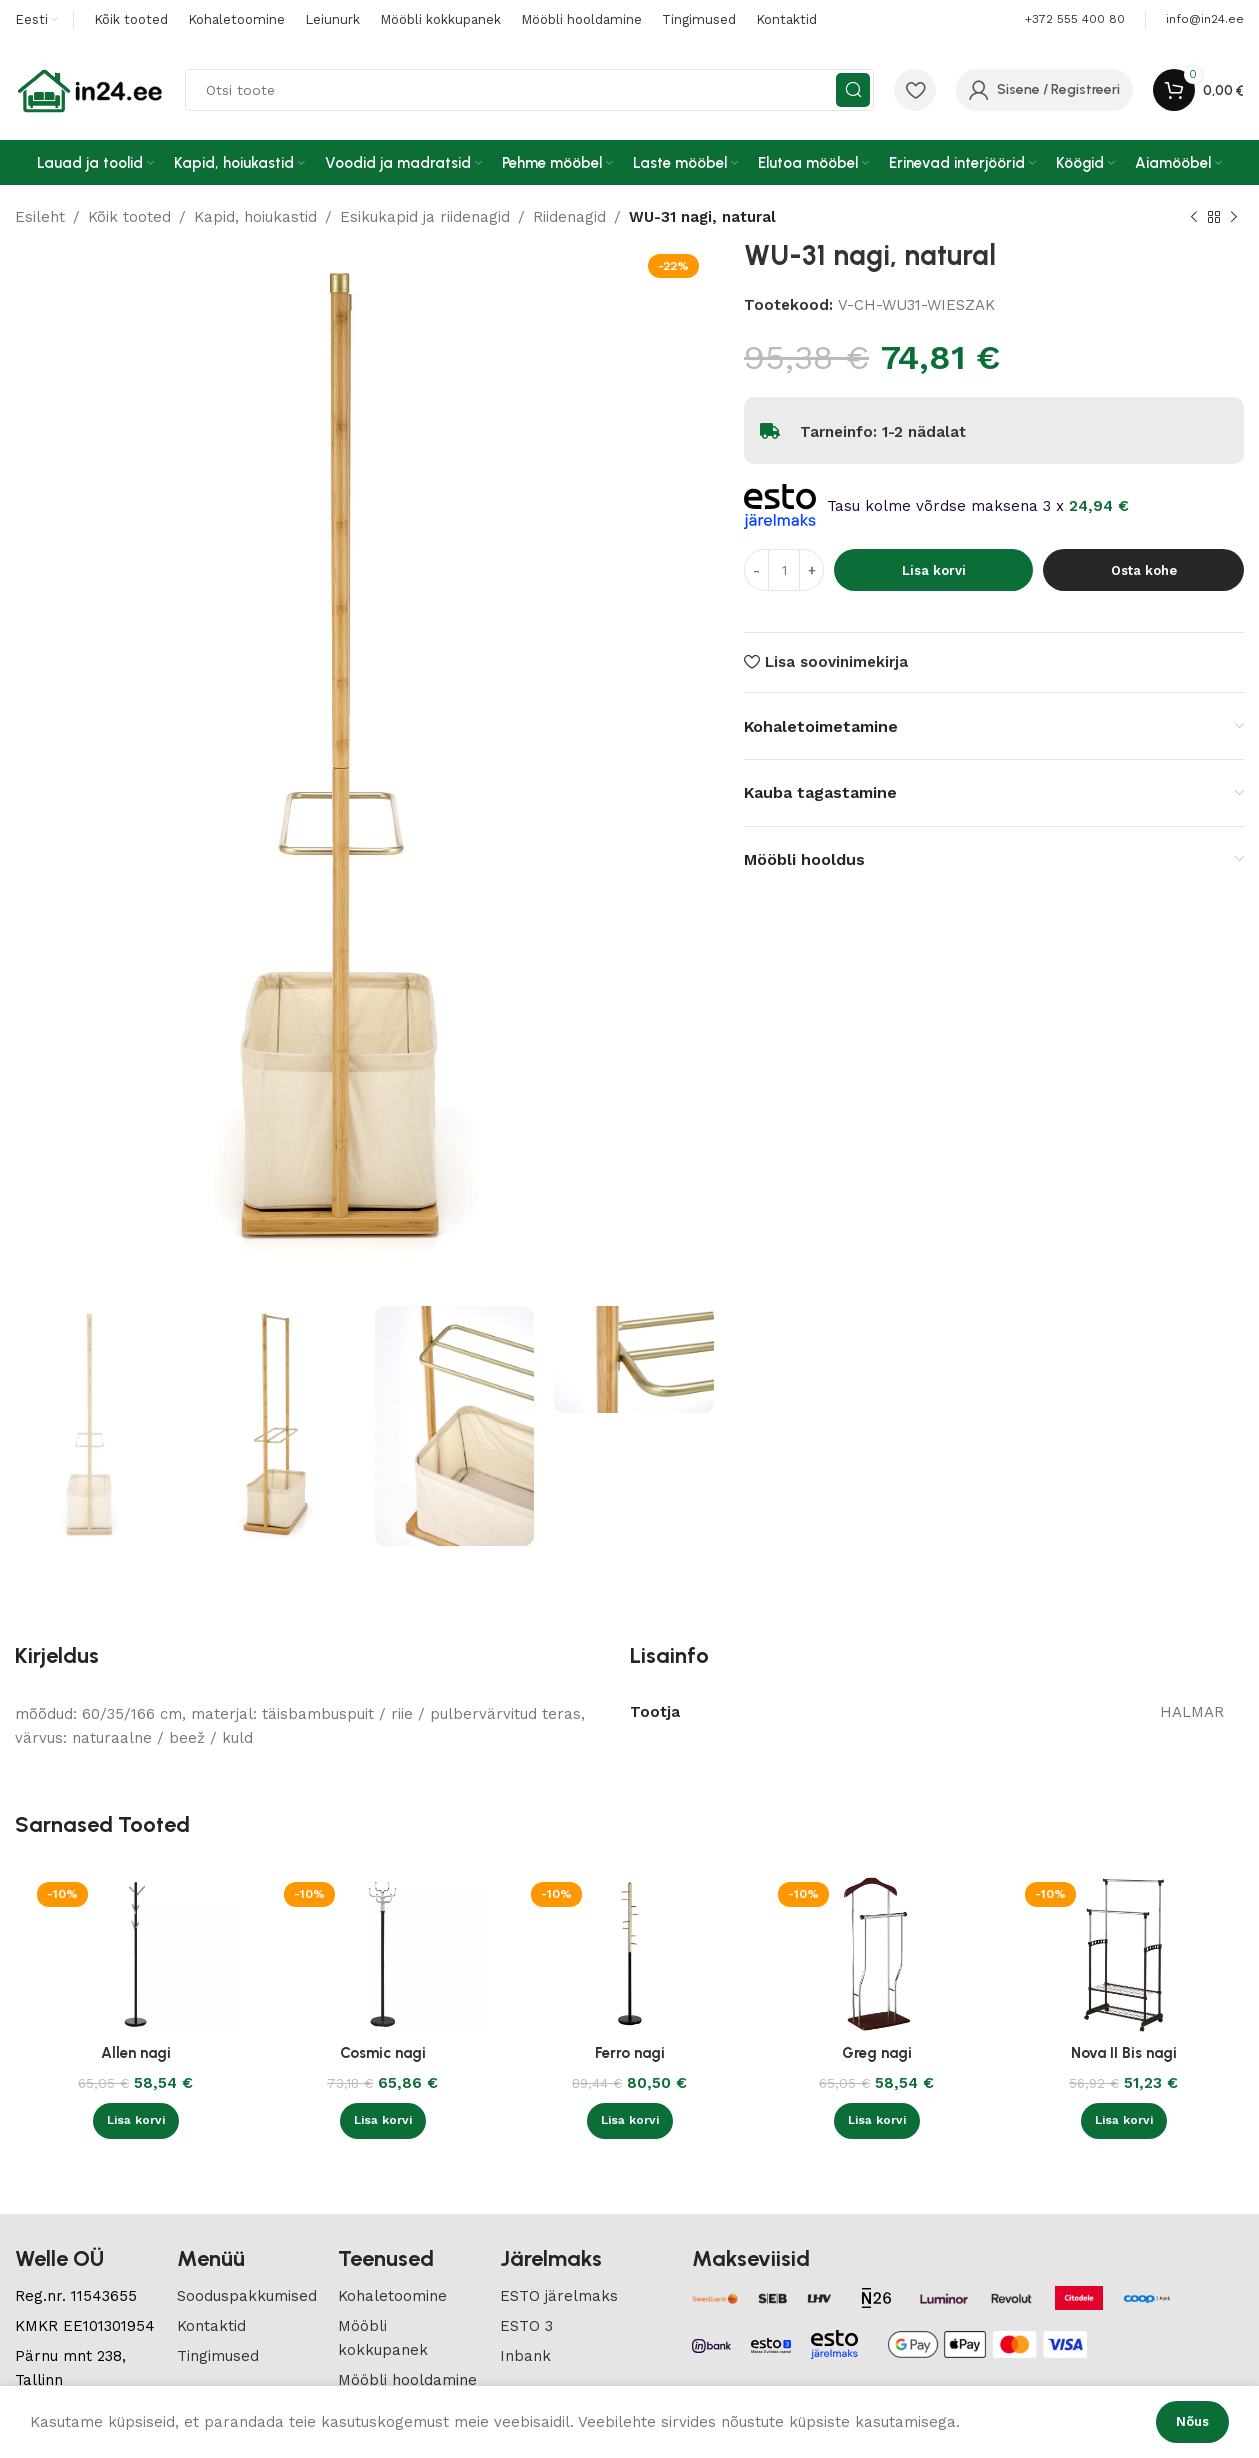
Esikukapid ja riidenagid (425, 217)
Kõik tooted (129, 217)
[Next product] (1234, 218)
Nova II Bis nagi (1124, 2053)
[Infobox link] (1205, 19)
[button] (136, 2121)
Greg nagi (877, 2053)
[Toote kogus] (784, 570)
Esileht (40, 217)
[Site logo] (90, 89)
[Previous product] (1194, 218)
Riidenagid (569, 217)
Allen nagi (136, 2053)
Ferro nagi (630, 2053)
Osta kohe (1144, 570)
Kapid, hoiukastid (255, 217)
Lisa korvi (934, 570)
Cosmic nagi (383, 2053)
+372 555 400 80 (1075, 19)
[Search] (529, 90)
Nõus (1192, 2421)
